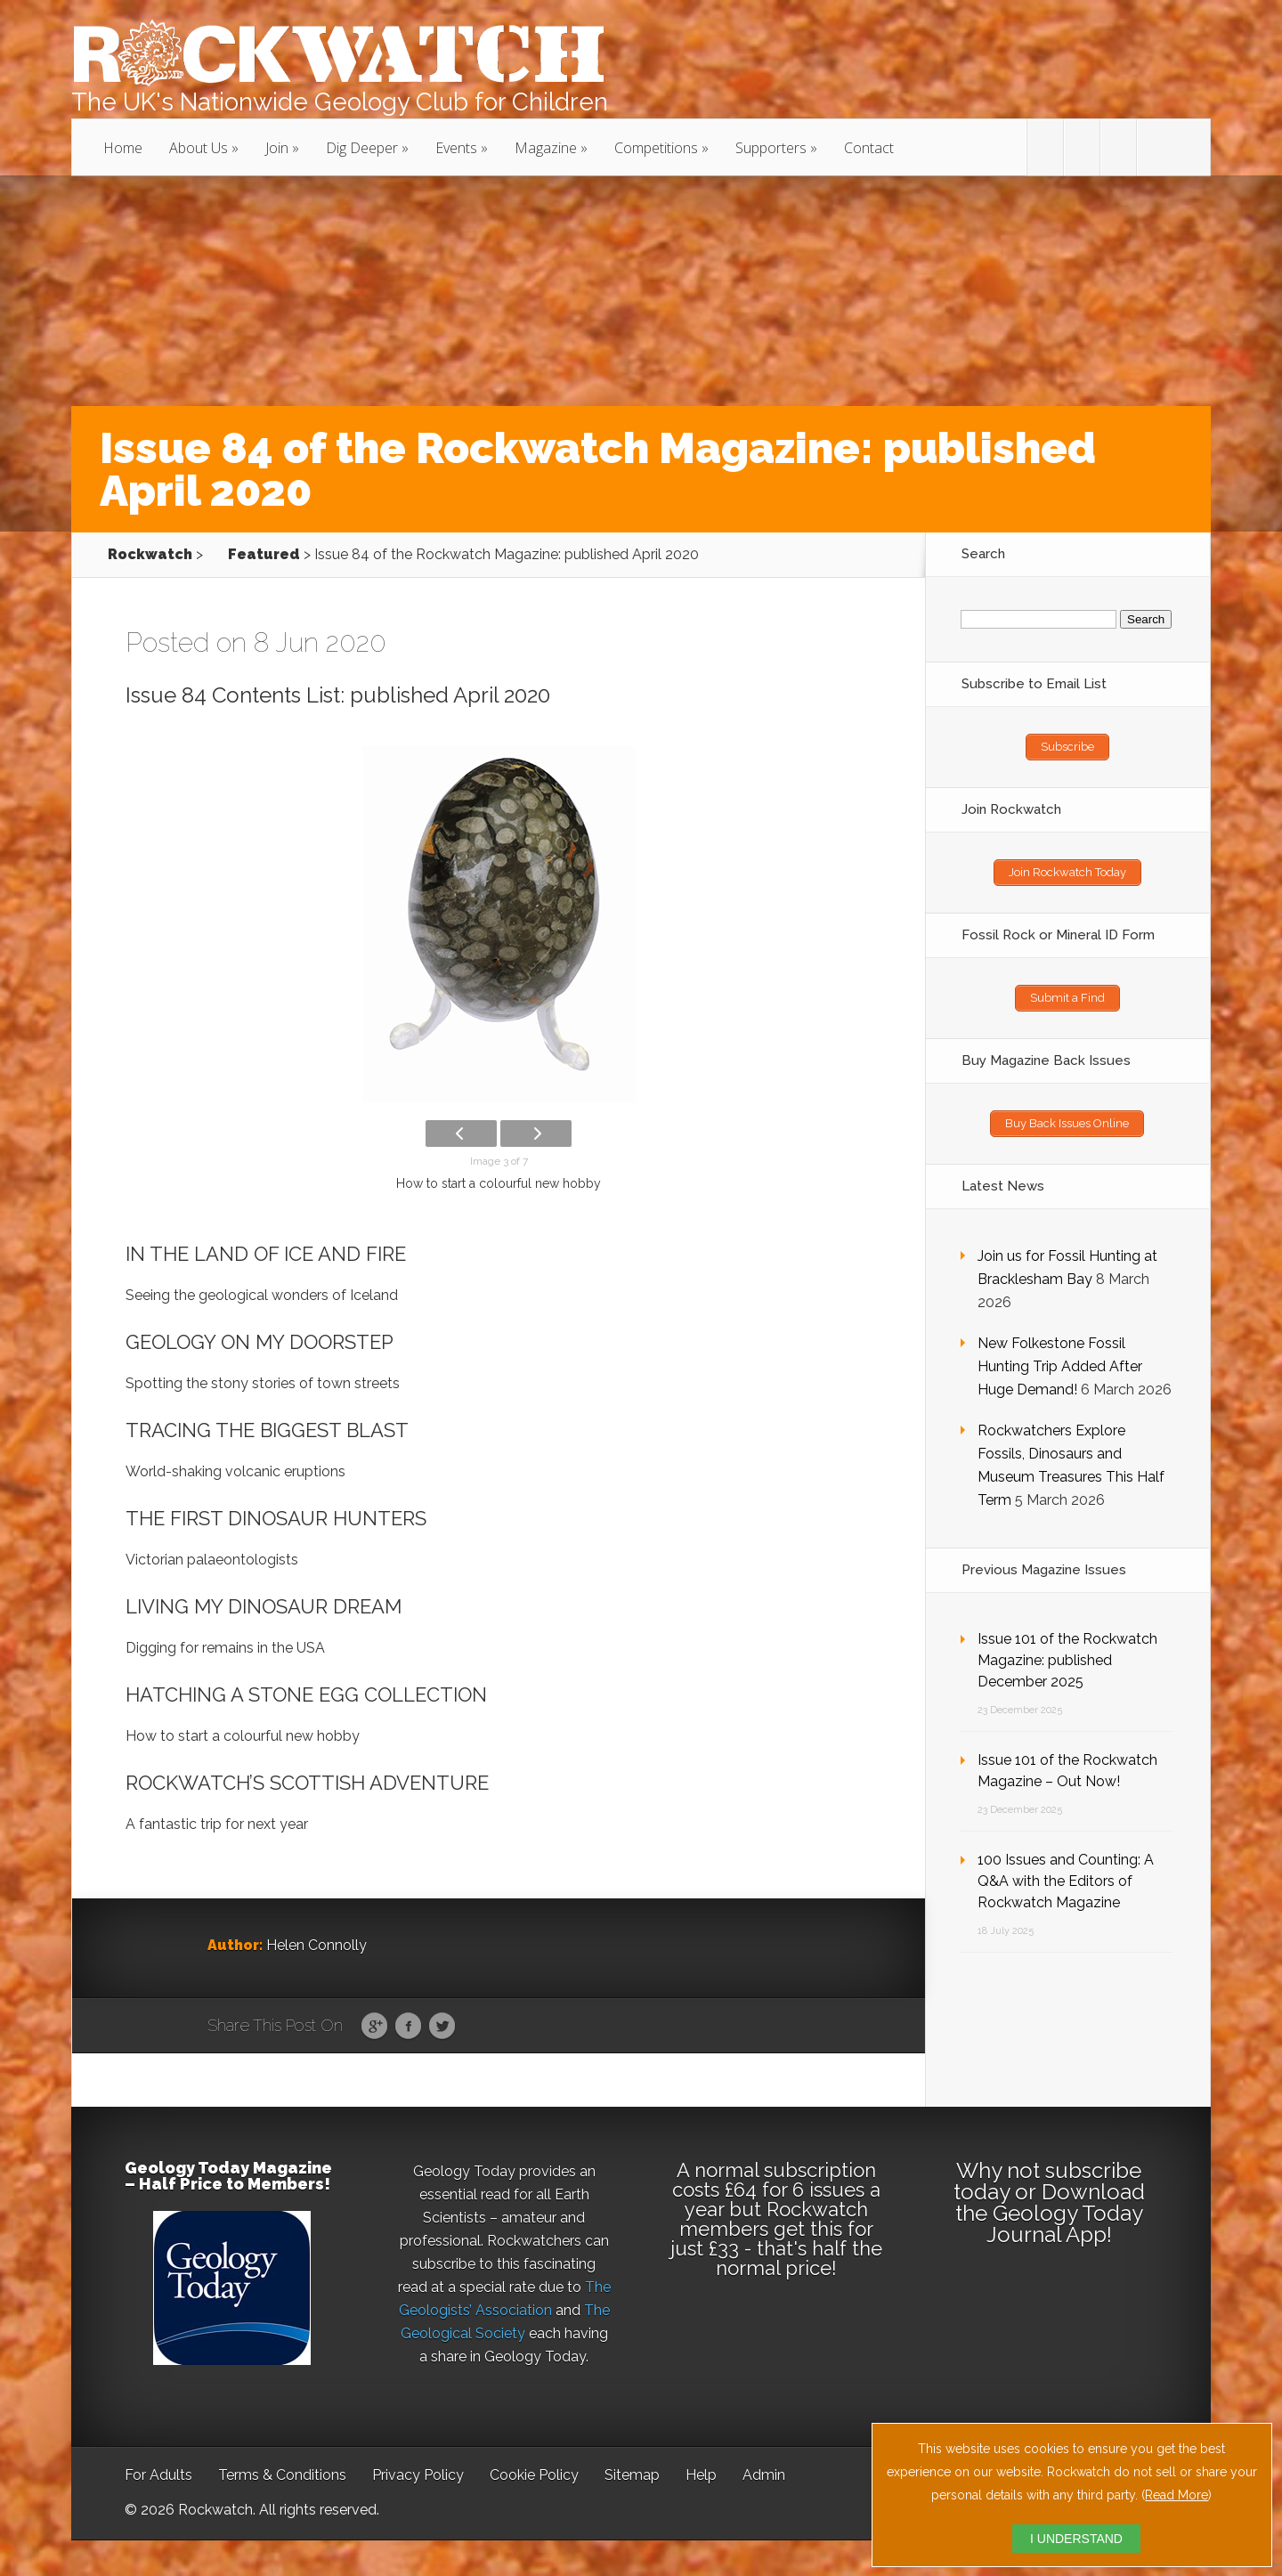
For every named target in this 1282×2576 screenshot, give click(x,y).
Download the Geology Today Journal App (1050, 2213)
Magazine (546, 148)
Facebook (408, 2026)
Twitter (442, 2026)
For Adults (158, 2474)
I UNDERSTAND (1076, 2538)
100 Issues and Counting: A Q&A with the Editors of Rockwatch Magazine (1066, 1881)
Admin (763, 2474)
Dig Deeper (362, 148)
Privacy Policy (418, 2474)
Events (456, 148)
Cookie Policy (534, 2474)
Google (374, 2026)
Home (122, 148)
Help (701, 2474)
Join (276, 148)
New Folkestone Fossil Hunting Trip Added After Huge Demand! (1060, 1366)
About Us (198, 148)
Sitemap (632, 2474)
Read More (1176, 2495)
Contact (869, 148)
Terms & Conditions (282, 2474)
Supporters (771, 148)
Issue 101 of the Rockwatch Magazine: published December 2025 (1067, 1660)
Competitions (656, 148)
